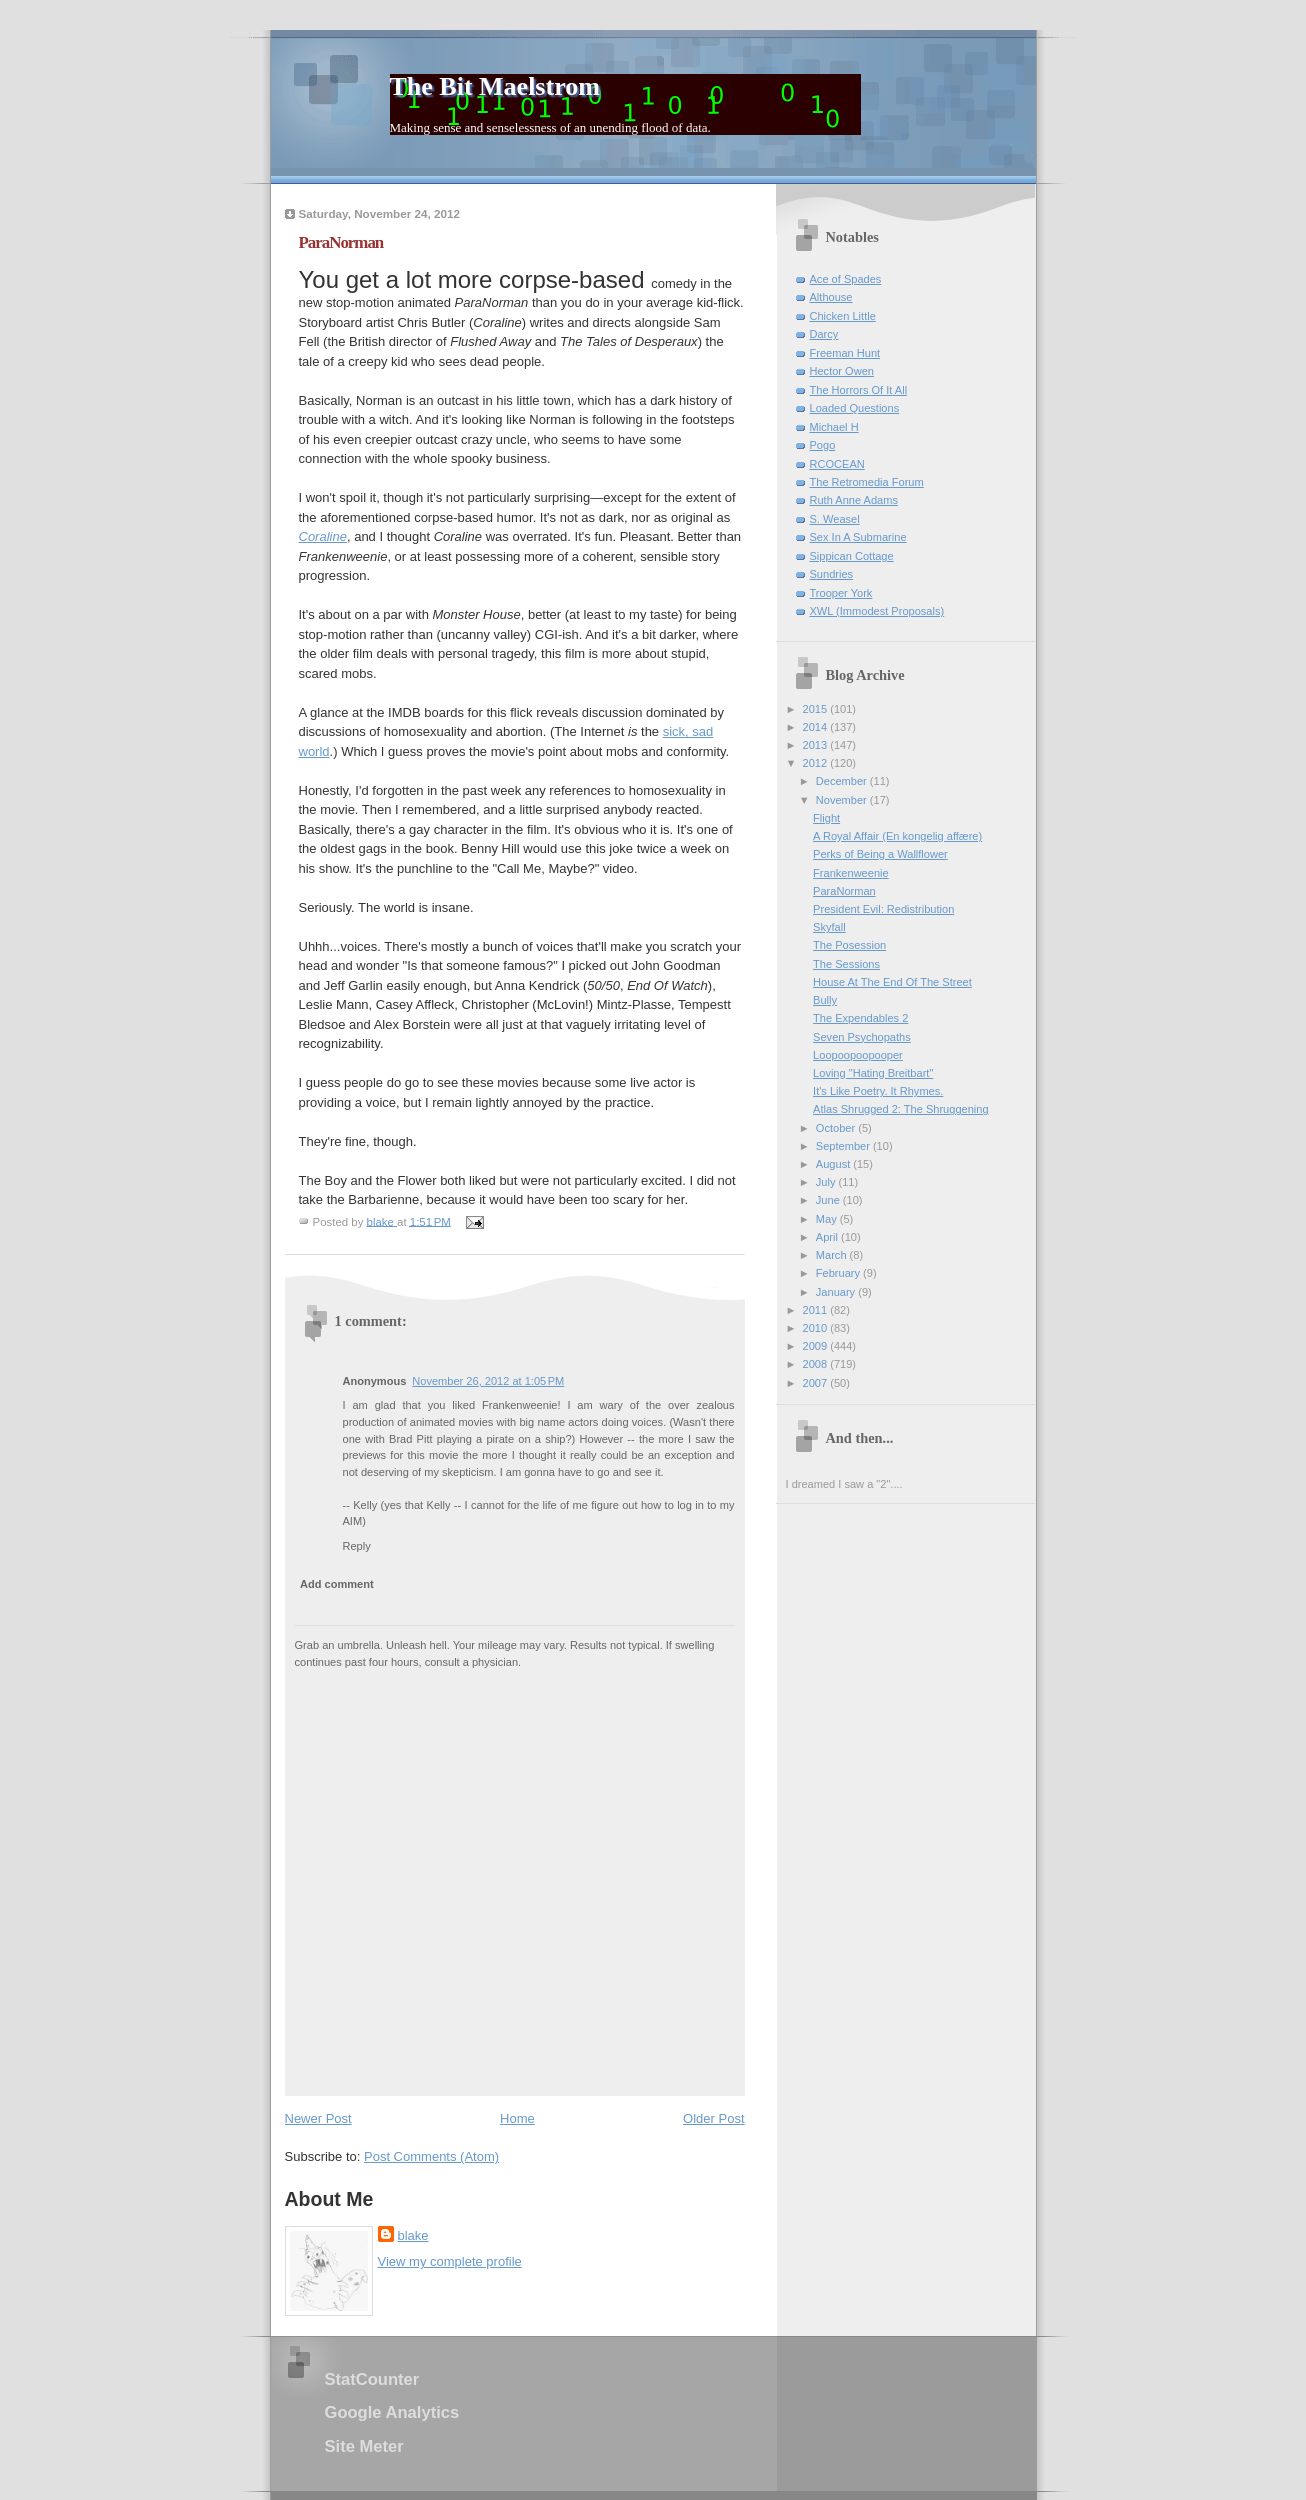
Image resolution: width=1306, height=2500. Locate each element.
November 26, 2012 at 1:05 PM (488, 1381)
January (837, 1292)
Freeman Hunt (845, 353)
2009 (817, 1346)
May (828, 1219)
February (839, 1273)
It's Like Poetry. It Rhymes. (878, 1091)
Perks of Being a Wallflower (880, 854)
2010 (817, 1328)
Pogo (823, 445)
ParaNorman (844, 891)
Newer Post (318, 2118)
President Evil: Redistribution (883, 909)
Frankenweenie (851, 873)
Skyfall (829, 927)
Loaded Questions (855, 408)
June (829, 1200)
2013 (817, 745)
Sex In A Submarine (858, 537)
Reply (357, 1546)
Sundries (832, 574)
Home (517, 2118)
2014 (817, 727)
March (833, 1255)
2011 (817, 1310)
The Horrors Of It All (859, 390)
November (843, 800)
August (834, 1164)
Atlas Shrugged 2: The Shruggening (900, 1109)
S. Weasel (835, 519)
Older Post (713, 2118)
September (844, 1146)
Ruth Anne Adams (854, 500)
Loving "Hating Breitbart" (873, 1073)
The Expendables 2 (860, 1018)
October (837, 1128)
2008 (817, 1364)
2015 (817, 709)
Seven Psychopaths (862, 1037)
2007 (817, 1383)
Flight (826, 818)
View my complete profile (450, 2261)
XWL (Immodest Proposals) (877, 611)
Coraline (323, 536)
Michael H (834, 427)
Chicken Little (843, 316)
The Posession (849, 945)
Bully (825, 1000)
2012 (817, 763)
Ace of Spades (846, 279)
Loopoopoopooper (858, 1055)
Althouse (831, 297)
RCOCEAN (837, 464)
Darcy (824, 334)
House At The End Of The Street (892, 982)
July (827, 1182)
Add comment (337, 1584)
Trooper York (841, 593)
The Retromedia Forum (867, 482)
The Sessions (846, 964)
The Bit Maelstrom (495, 86)
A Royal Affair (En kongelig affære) (897, 836)
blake (413, 2235)
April (828, 1237)
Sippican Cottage (852, 556)
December (843, 781)
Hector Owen (842, 371)
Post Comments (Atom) (431, 2156)
